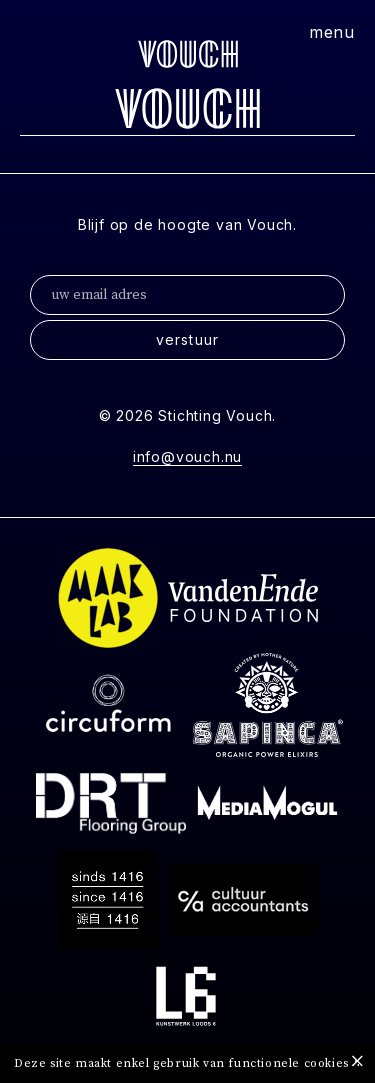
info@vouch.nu (187, 456)
